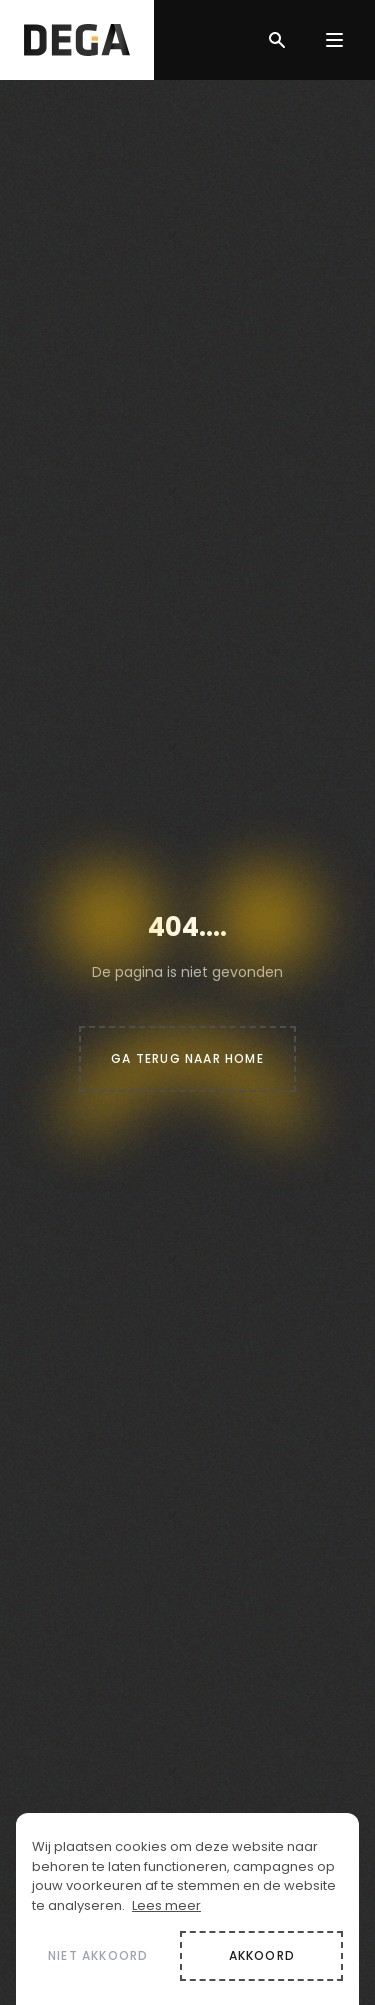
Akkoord (262, 1955)
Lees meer (166, 1905)
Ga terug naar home (187, 1058)
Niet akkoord (98, 1955)
